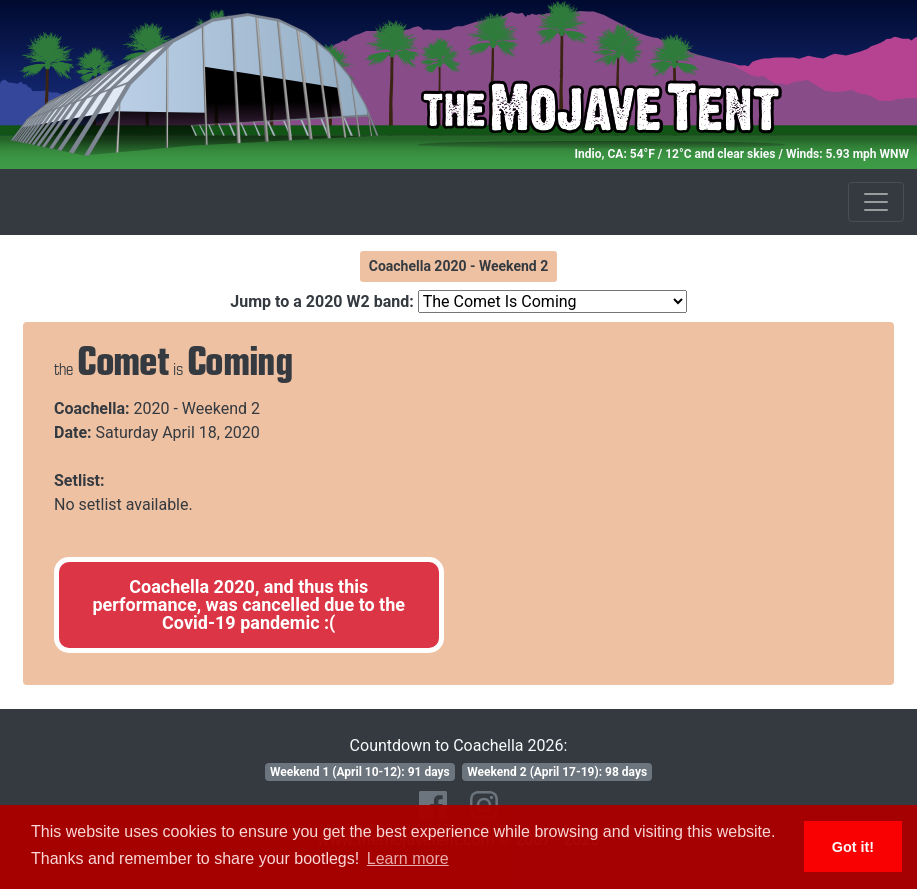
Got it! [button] (853, 847)
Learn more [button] (408, 858)
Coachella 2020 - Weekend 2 (459, 266)
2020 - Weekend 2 (197, 408)
